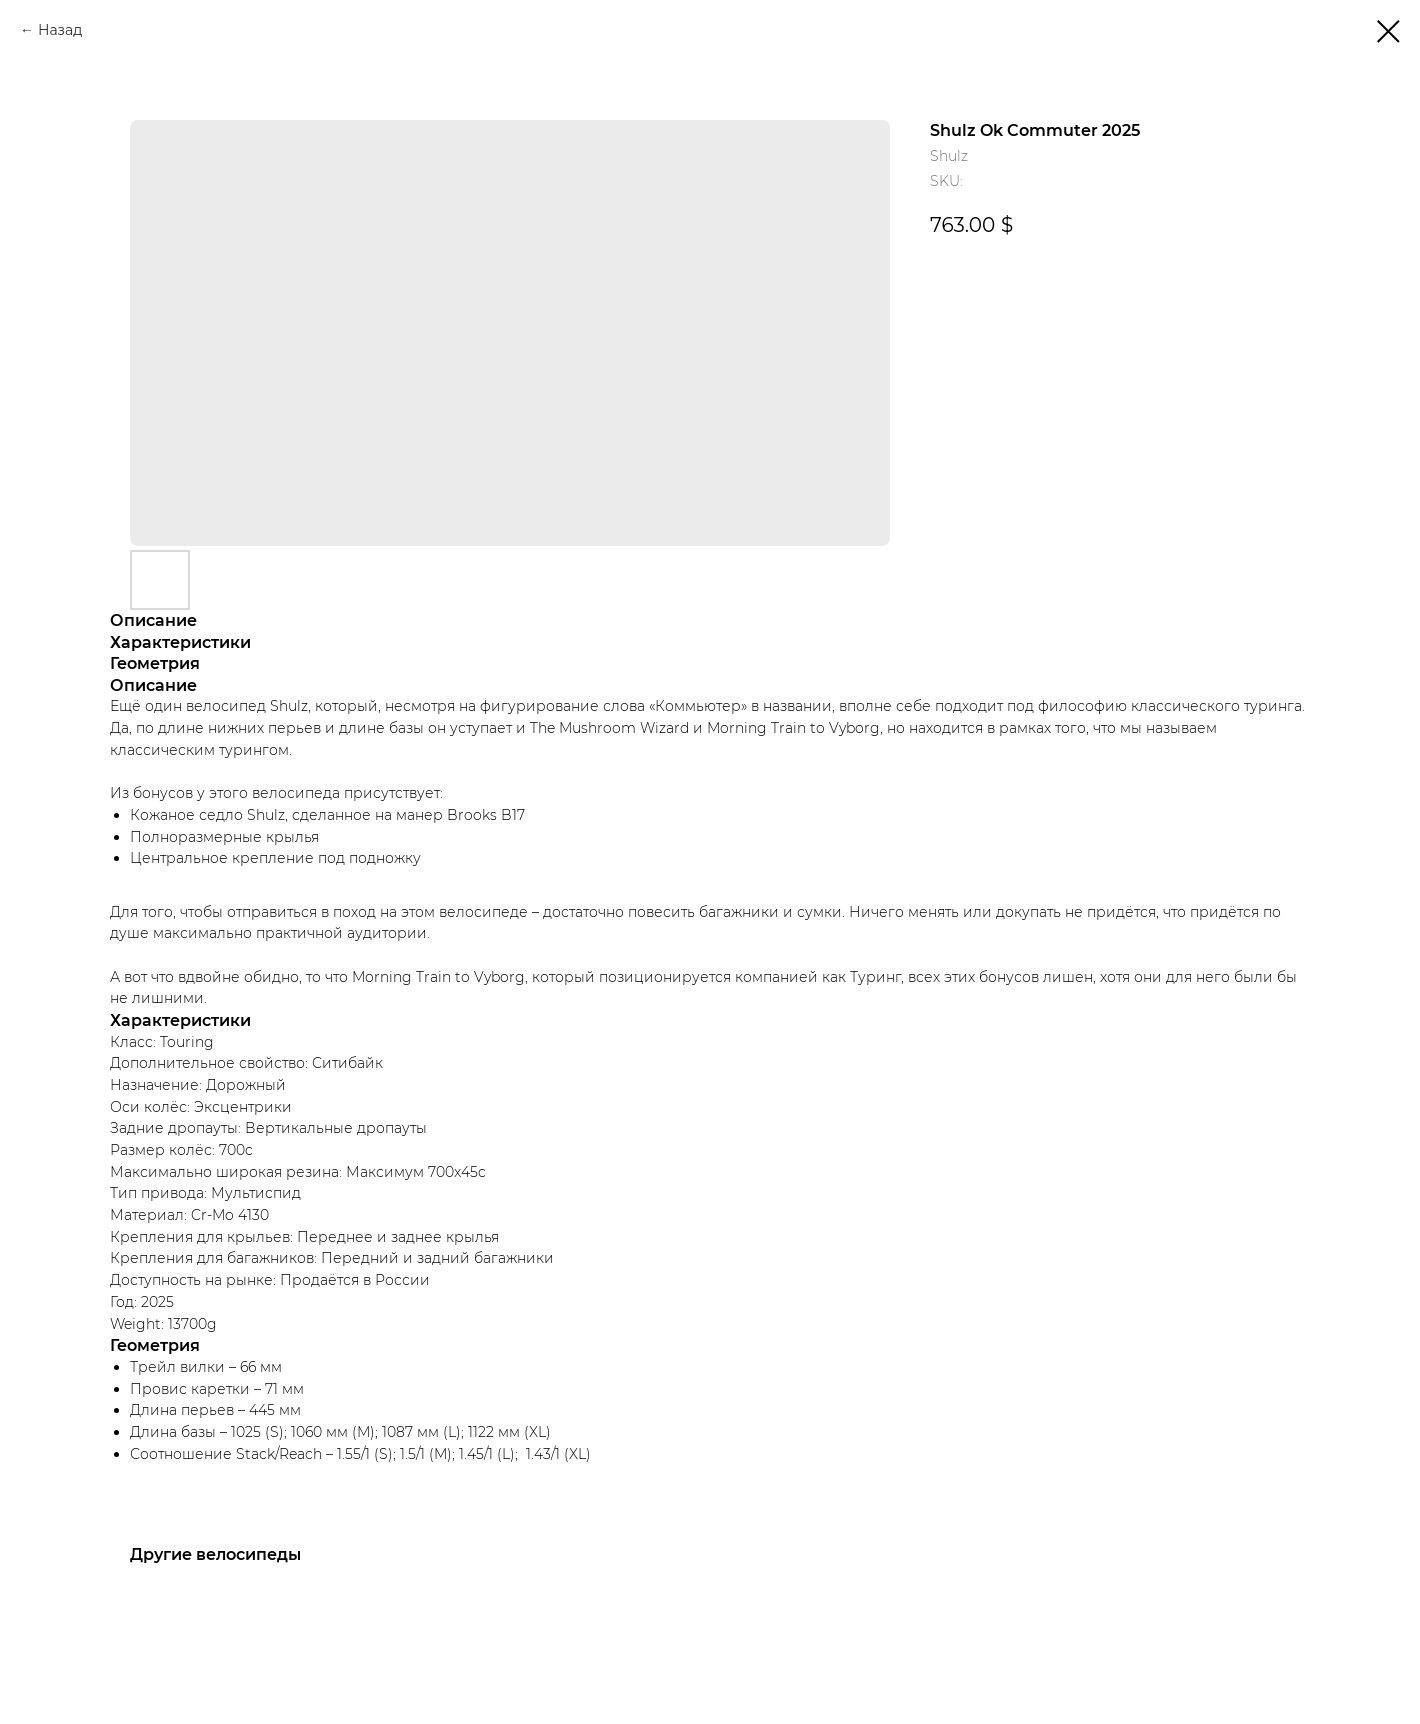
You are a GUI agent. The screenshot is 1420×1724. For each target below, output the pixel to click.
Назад (60, 30)
